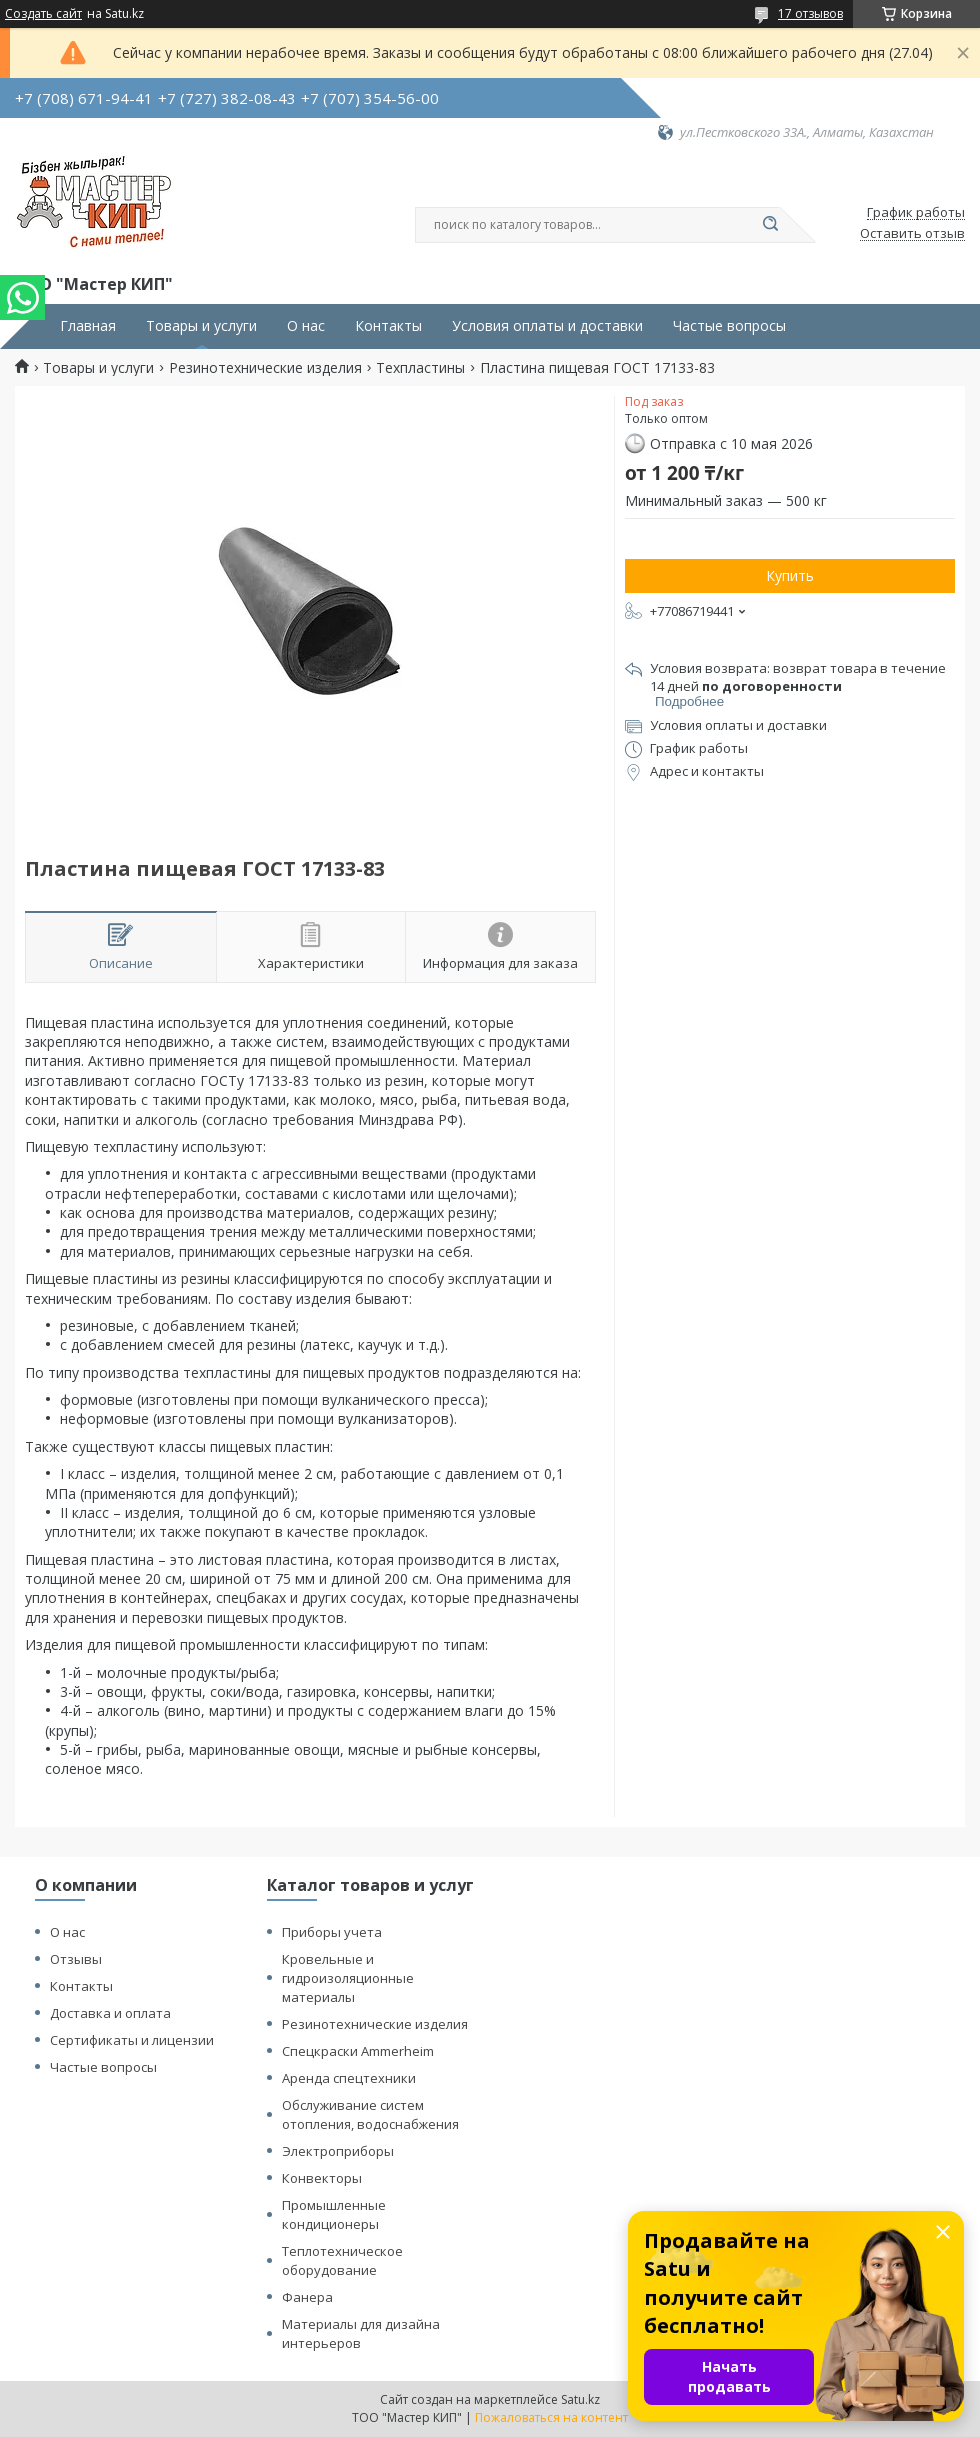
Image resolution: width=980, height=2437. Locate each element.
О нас (306, 326)
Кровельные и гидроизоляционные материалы (348, 1978)
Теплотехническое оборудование (342, 2260)
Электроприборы (338, 2151)
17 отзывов (810, 13)
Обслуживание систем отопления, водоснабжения (370, 2114)
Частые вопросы (729, 326)
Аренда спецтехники (349, 2078)
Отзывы (76, 1959)
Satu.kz (580, 2399)
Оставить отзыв (912, 234)
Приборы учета (332, 1932)
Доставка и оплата (110, 2013)
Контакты (388, 326)
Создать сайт (43, 14)
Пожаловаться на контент (551, 2417)
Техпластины (420, 368)
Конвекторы (322, 2178)
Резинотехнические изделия (265, 368)
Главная (88, 326)
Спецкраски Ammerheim (358, 2051)
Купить (790, 575)
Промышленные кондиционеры (334, 2214)
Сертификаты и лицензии (132, 2040)
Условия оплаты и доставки (547, 326)
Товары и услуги (201, 326)
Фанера (307, 2297)
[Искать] (770, 225)
